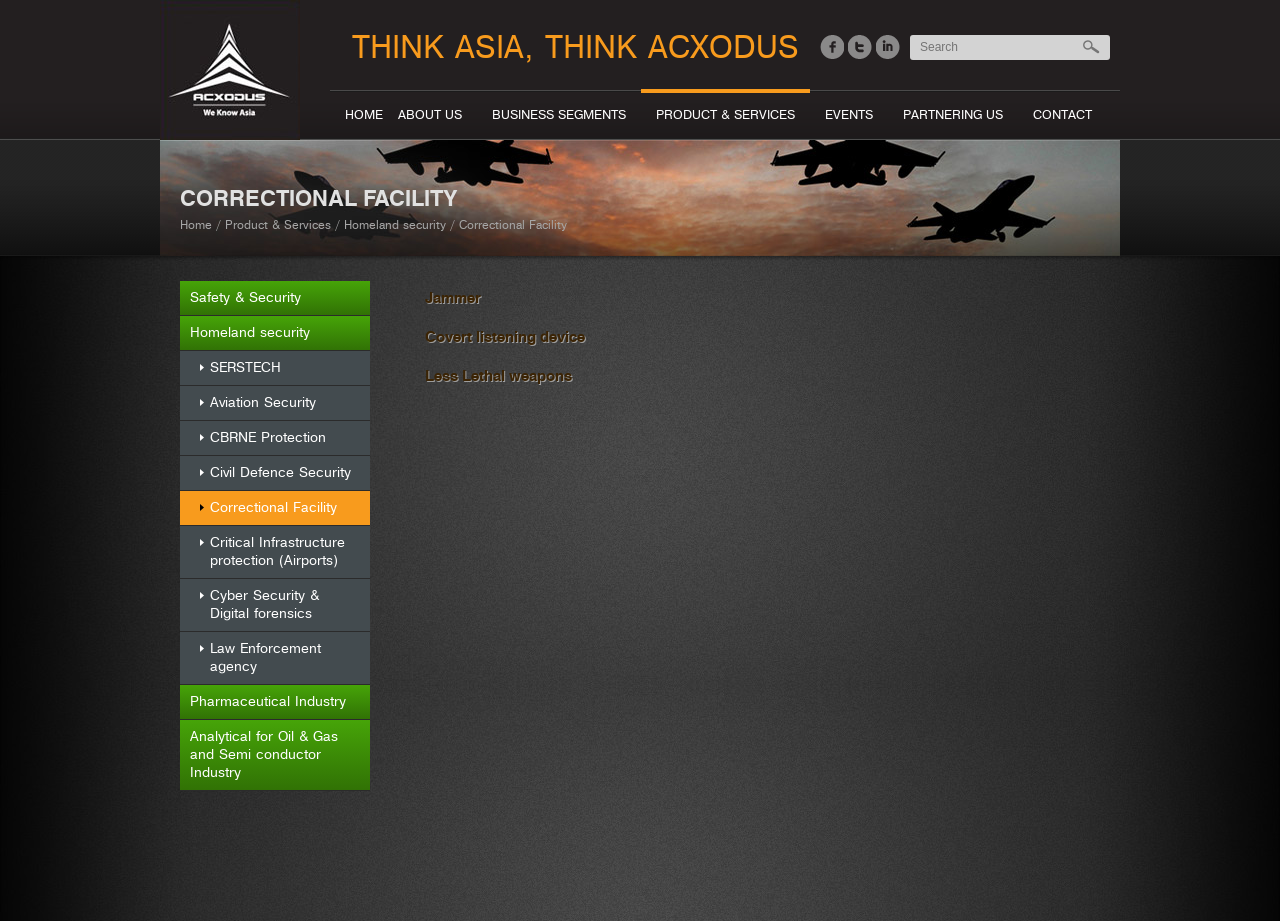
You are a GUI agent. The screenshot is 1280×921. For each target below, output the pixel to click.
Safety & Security (245, 297)
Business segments (559, 115)
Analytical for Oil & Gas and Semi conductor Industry (264, 754)
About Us (430, 115)
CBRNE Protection (268, 437)
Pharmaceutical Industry (268, 701)
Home (364, 115)
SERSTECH (245, 367)
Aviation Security (263, 402)
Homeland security (395, 225)
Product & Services (725, 115)
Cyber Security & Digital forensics (264, 604)
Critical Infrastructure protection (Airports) (277, 551)
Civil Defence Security (280, 472)
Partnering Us (953, 115)
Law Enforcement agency (265, 657)
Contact (1062, 115)
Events (849, 115)
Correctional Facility (273, 507)
